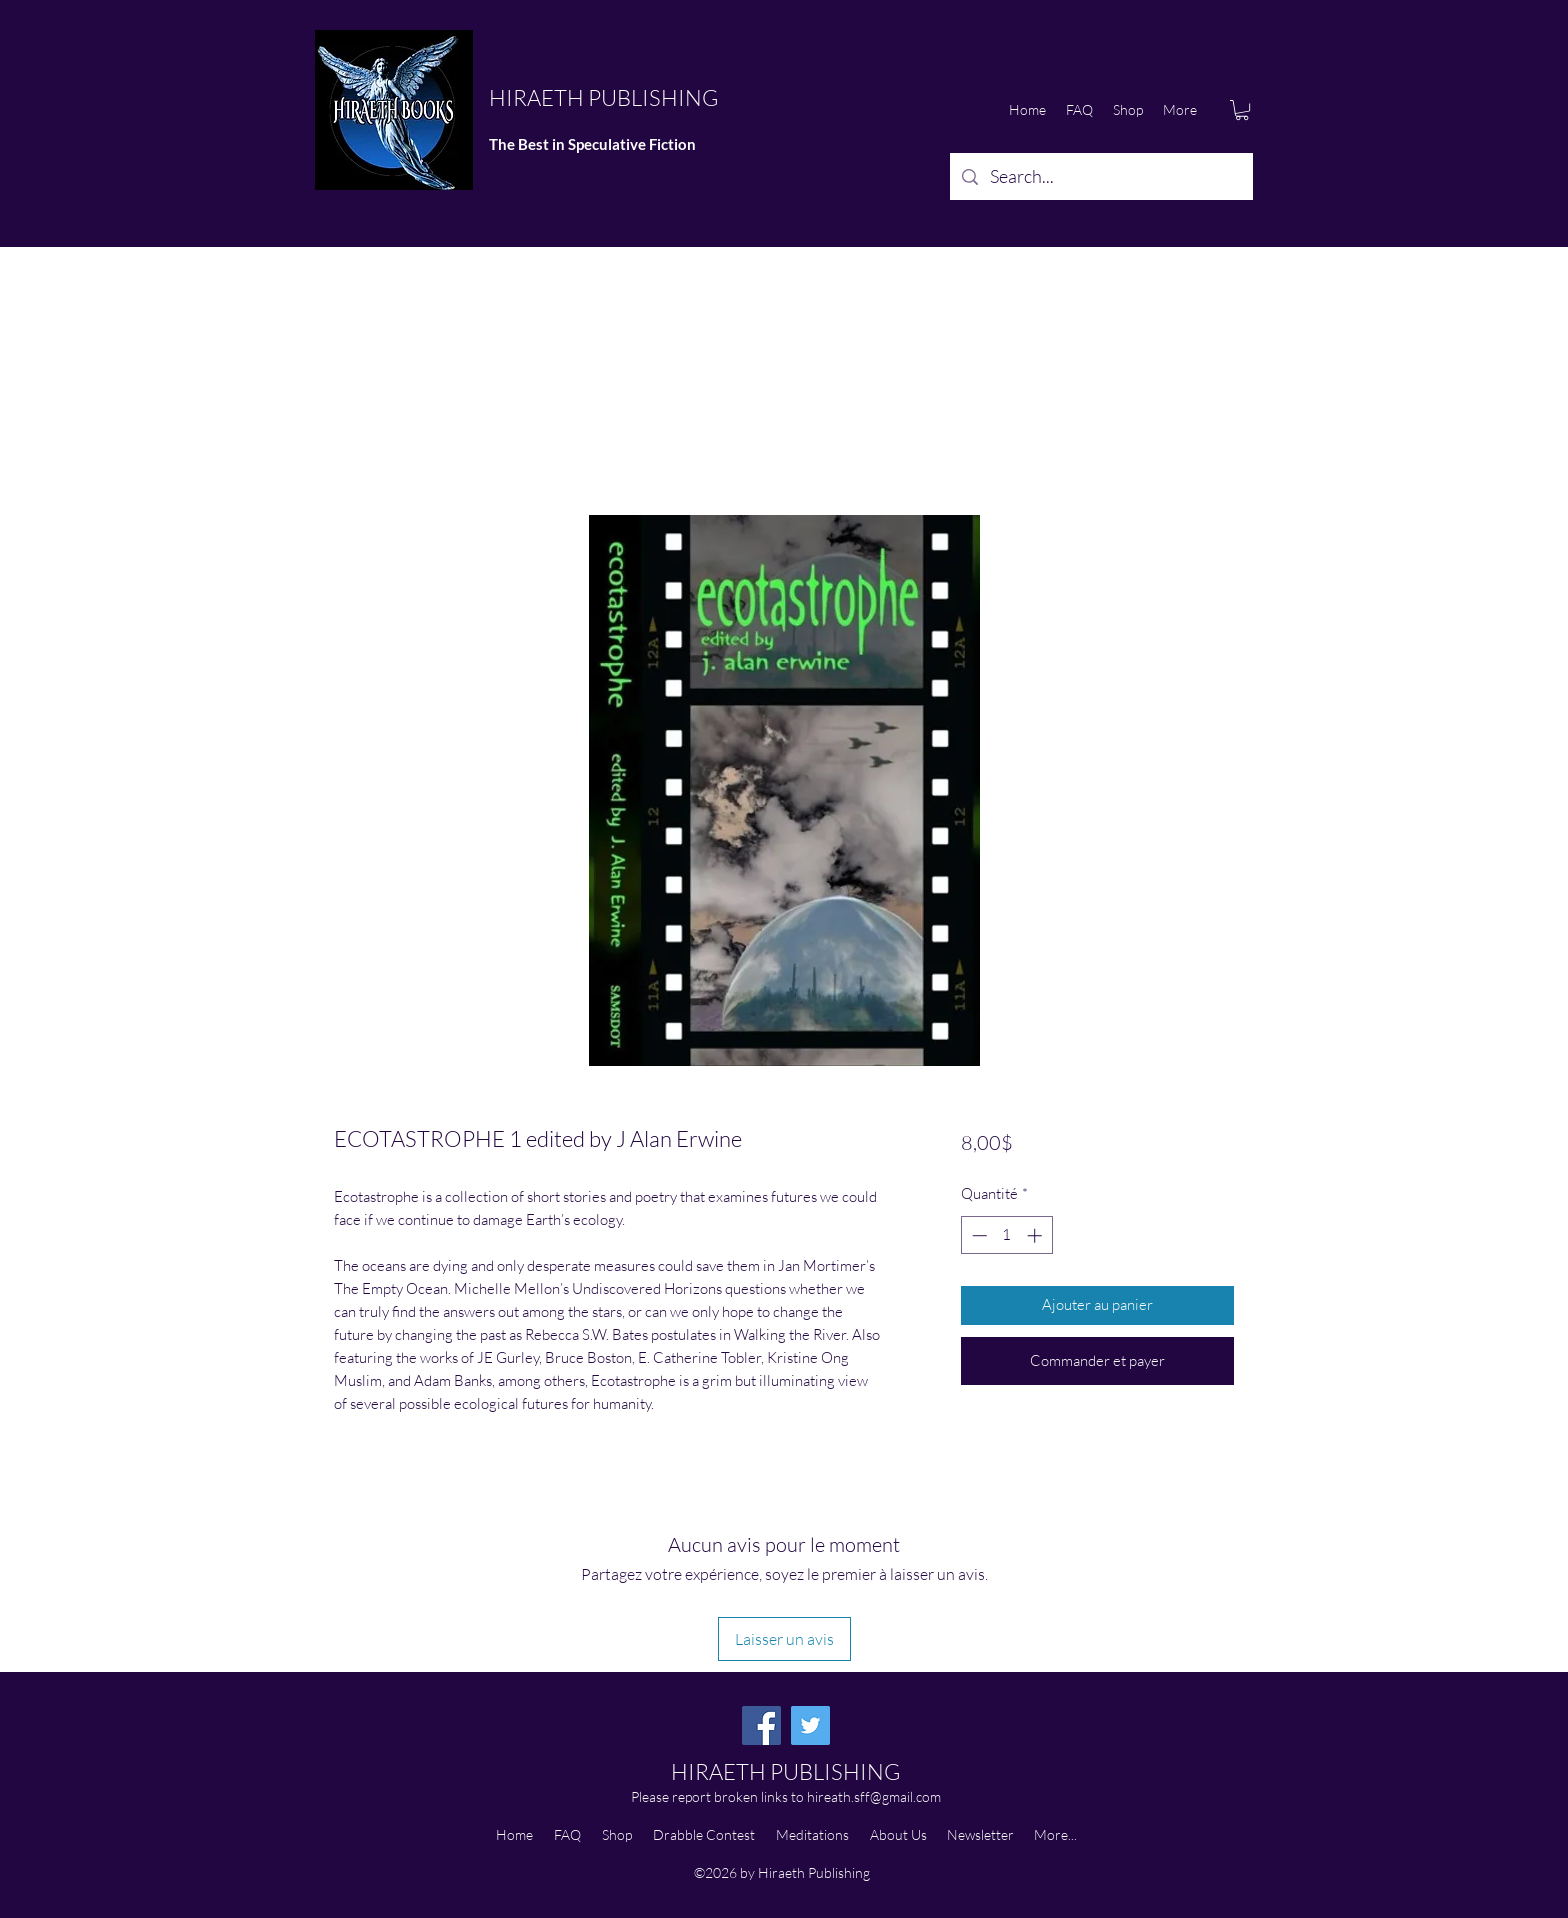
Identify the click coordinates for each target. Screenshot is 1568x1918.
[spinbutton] (1006, 1235)
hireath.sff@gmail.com (874, 1796)
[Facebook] (761, 1725)
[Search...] (1100, 177)
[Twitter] (810, 1725)
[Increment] (1036, 1235)
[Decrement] (977, 1235)
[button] (1242, 110)
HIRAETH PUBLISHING (603, 97)
